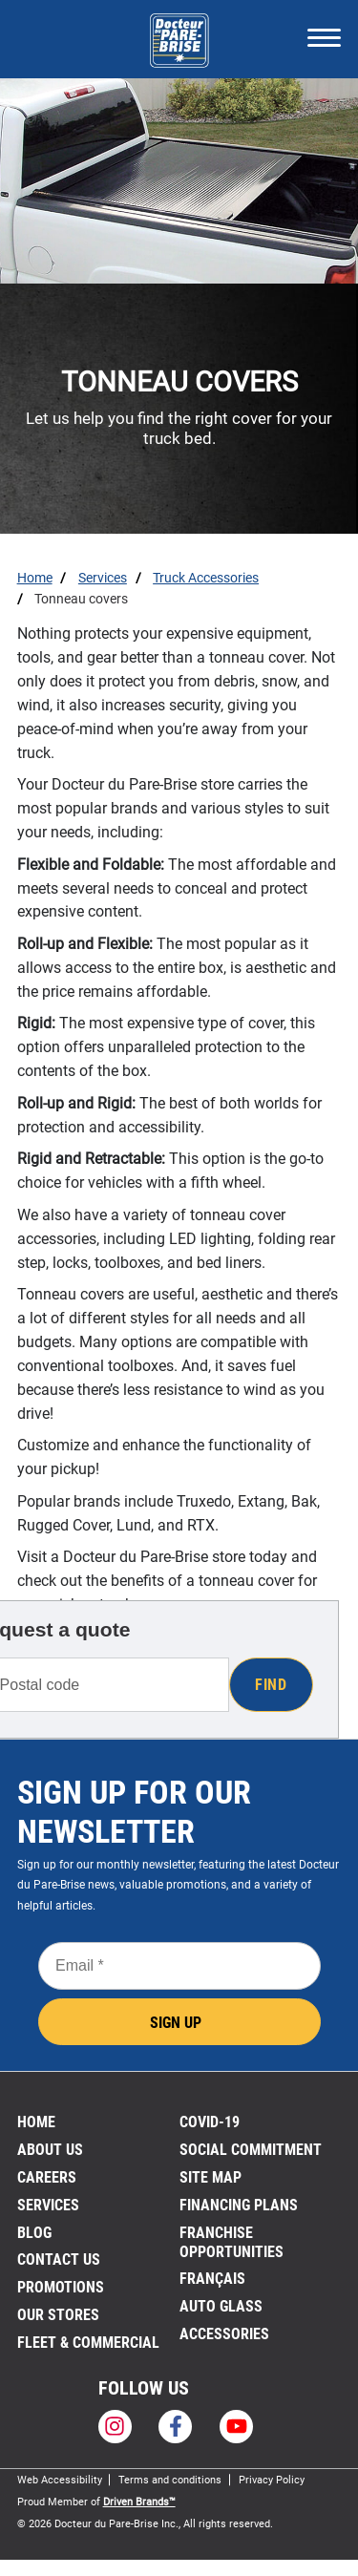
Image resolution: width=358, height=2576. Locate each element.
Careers (46, 2177)
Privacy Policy (272, 2479)
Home (36, 2122)
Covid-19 (209, 2122)
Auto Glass (221, 2306)
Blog (34, 2233)
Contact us (58, 2259)
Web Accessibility (59, 2479)
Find (270, 1685)
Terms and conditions (169, 2479)
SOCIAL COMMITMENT (250, 2150)
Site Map (210, 2177)
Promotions (60, 2287)
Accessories (224, 2334)
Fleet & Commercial (88, 2342)
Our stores (58, 2315)
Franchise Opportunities (231, 2242)
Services (48, 2205)
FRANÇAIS (212, 2279)
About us (50, 2150)
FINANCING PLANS (238, 2205)
